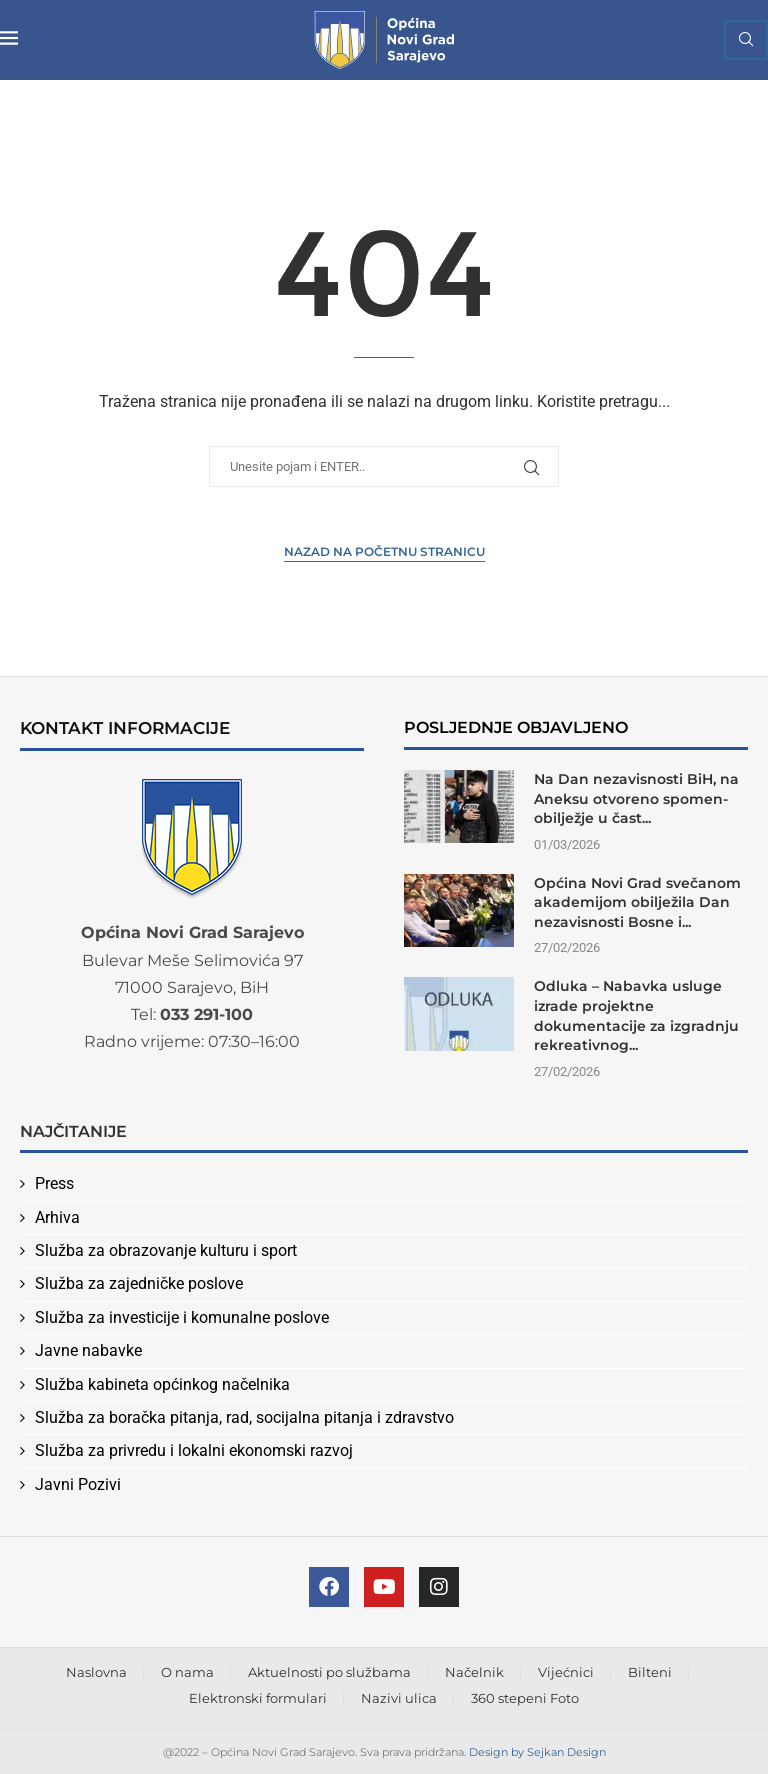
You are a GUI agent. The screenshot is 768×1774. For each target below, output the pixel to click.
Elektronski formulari (258, 1698)
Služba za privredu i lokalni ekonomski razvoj (194, 1450)
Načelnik (474, 1672)
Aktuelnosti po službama (329, 1672)
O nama (187, 1672)
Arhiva (57, 1217)
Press (54, 1183)
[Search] (746, 40)
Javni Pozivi (78, 1484)
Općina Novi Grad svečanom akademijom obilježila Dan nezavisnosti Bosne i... (637, 902)
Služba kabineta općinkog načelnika (162, 1384)
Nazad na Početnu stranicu (384, 551)
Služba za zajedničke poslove (139, 1283)
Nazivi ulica (399, 1698)
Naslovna (96, 1672)
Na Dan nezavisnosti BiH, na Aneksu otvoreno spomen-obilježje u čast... (636, 798)
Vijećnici (566, 1672)
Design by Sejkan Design (537, 1752)
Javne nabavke (88, 1350)
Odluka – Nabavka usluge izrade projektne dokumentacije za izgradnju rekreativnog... (636, 1015)
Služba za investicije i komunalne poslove (182, 1317)
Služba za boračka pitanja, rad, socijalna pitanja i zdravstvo (244, 1417)
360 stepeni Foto (525, 1698)
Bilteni (650, 1672)
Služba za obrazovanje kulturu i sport (166, 1250)
